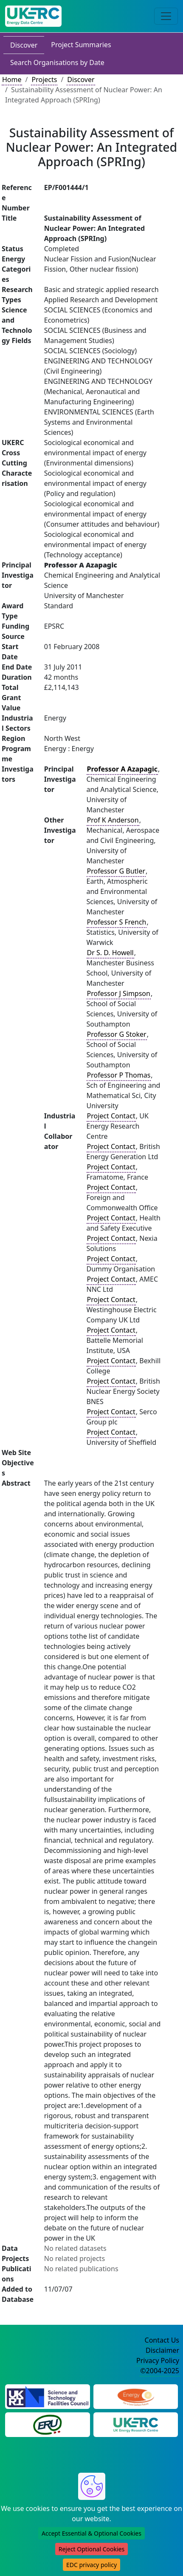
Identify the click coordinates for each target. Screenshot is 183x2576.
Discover (23, 45)
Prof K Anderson (113, 820)
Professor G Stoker (116, 1034)
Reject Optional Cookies (91, 2549)
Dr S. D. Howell (110, 952)
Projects (44, 79)
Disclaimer (162, 2350)
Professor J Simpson (118, 993)
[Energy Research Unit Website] (47, 2424)
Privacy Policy (157, 2360)
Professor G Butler (116, 871)
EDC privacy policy (91, 2565)
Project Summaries (81, 44)
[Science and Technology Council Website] (47, 2396)
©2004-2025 (159, 2370)
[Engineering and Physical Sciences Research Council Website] (135, 2396)
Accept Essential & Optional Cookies (91, 2533)
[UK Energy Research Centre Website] (136, 2424)
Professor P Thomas (119, 1075)
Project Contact (111, 1116)
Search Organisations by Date (57, 62)
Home (12, 79)
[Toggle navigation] (166, 16)
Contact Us (162, 2340)
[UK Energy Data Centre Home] (33, 16)
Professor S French (116, 922)
